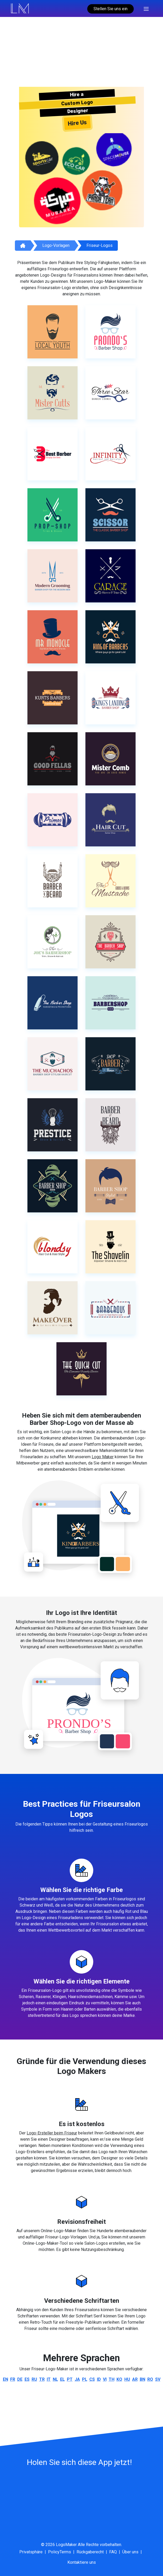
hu (127, 2379)
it (49, 2379)
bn (142, 2379)
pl (84, 2379)
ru (34, 2379)
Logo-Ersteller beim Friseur (52, 2133)
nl (55, 2379)
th (111, 2379)
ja (77, 2379)
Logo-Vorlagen (55, 245)
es (27, 2379)
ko (119, 2379)
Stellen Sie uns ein (110, 8)
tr (42, 2379)
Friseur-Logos (99, 245)
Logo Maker (103, 1456)
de (19, 2379)
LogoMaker (66, 2544)
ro (150, 2379)
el (62, 2379)
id (99, 2379)
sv (157, 2379)
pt (70, 2379)
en (5, 2379)
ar (135, 2379)
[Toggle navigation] (146, 8)
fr (12, 2379)
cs (92, 2379)
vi (105, 2379)
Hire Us (77, 123)
